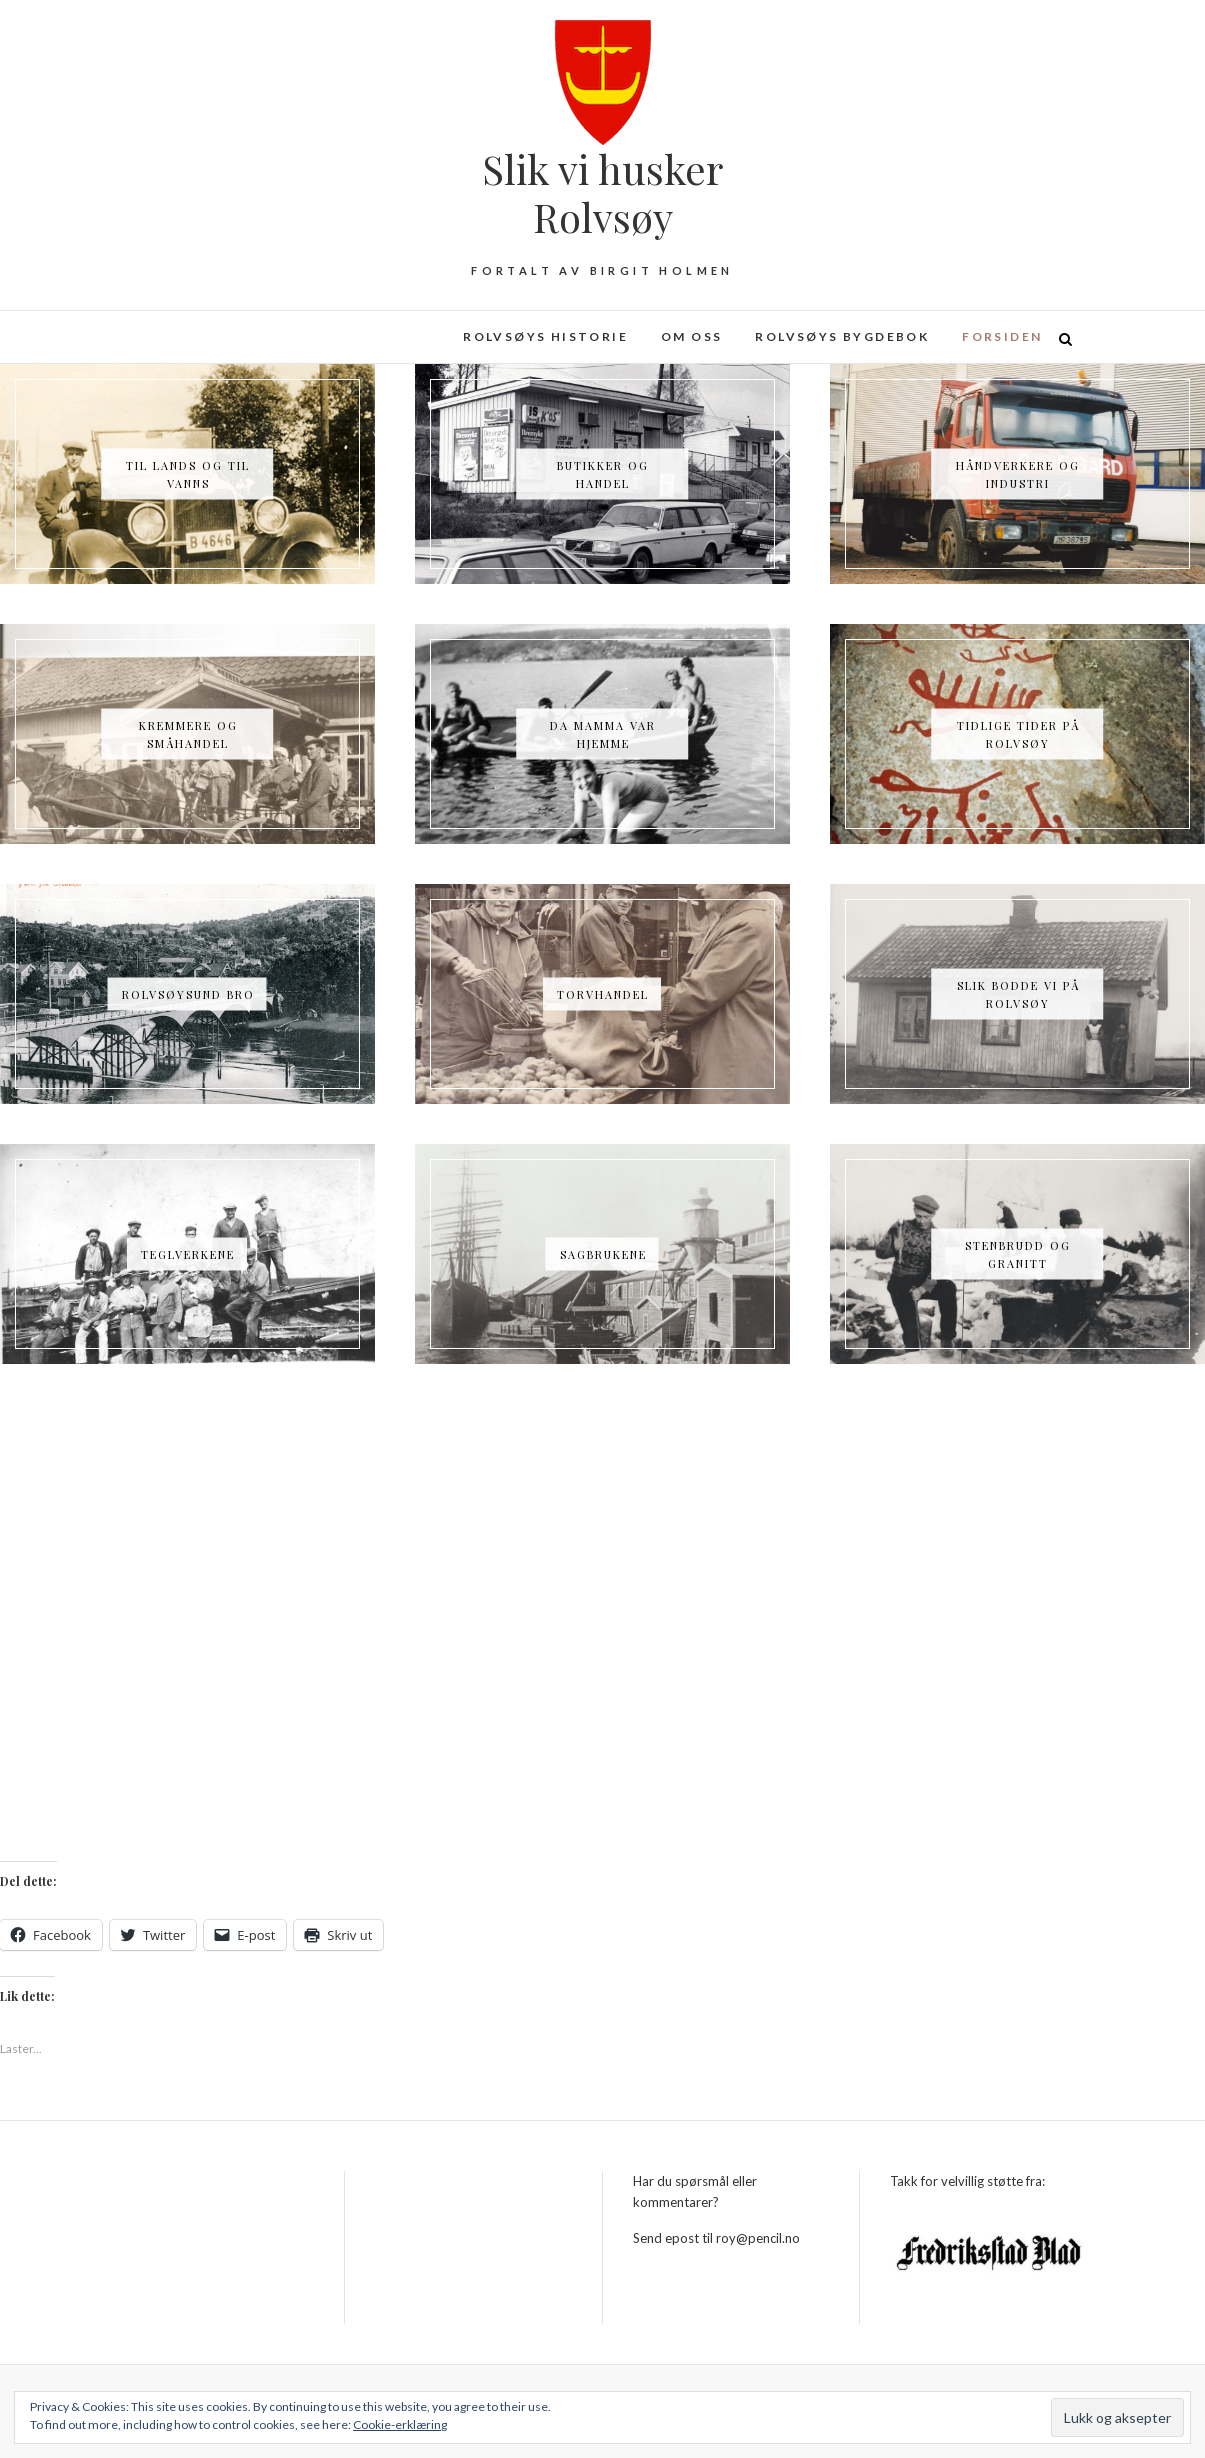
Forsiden (1002, 336)
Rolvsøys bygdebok (842, 336)
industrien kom (843, 1446)
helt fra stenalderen (696, 1446)
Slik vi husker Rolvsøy (602, 193)
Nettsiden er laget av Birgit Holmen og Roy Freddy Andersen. (550, 1471)
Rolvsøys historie (545, 336)
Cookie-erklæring (400, 2424)
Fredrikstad (318, 1471)
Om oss (691, 336)
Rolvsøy (236, 1471)
